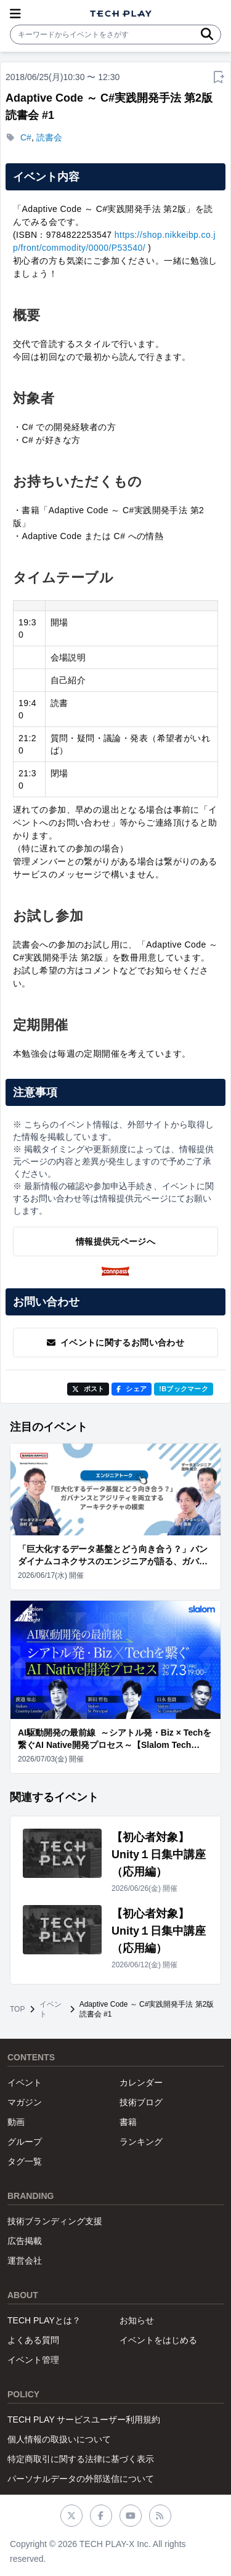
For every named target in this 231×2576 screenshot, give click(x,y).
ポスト (88, 1388)
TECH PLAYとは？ (44, 2320)
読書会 (49, 137)
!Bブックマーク (183, 1388)
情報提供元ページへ (115, 1241)
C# (25, 137)
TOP (17, 2009)
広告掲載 (24, 2241)
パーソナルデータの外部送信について (80, 2479)
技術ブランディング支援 (54, 2221)
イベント (50, 2009)
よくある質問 (33, 2340)
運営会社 (24, 2260)
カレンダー (141, 2082)
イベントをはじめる (158, 2340)
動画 (16, 2122)
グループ (24, 2142)
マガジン (24, 2102)
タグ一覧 (24, 2161)
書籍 (128, 2122)
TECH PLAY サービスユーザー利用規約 (83, 2419)
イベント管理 (33, 2360)
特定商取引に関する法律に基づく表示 (80, 2459)
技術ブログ (141, 2102)
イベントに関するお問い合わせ (115, 1342)
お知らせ (137, 2320)
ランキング (141, 2142)
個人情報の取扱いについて (59, 2439)
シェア (131, 1388)
